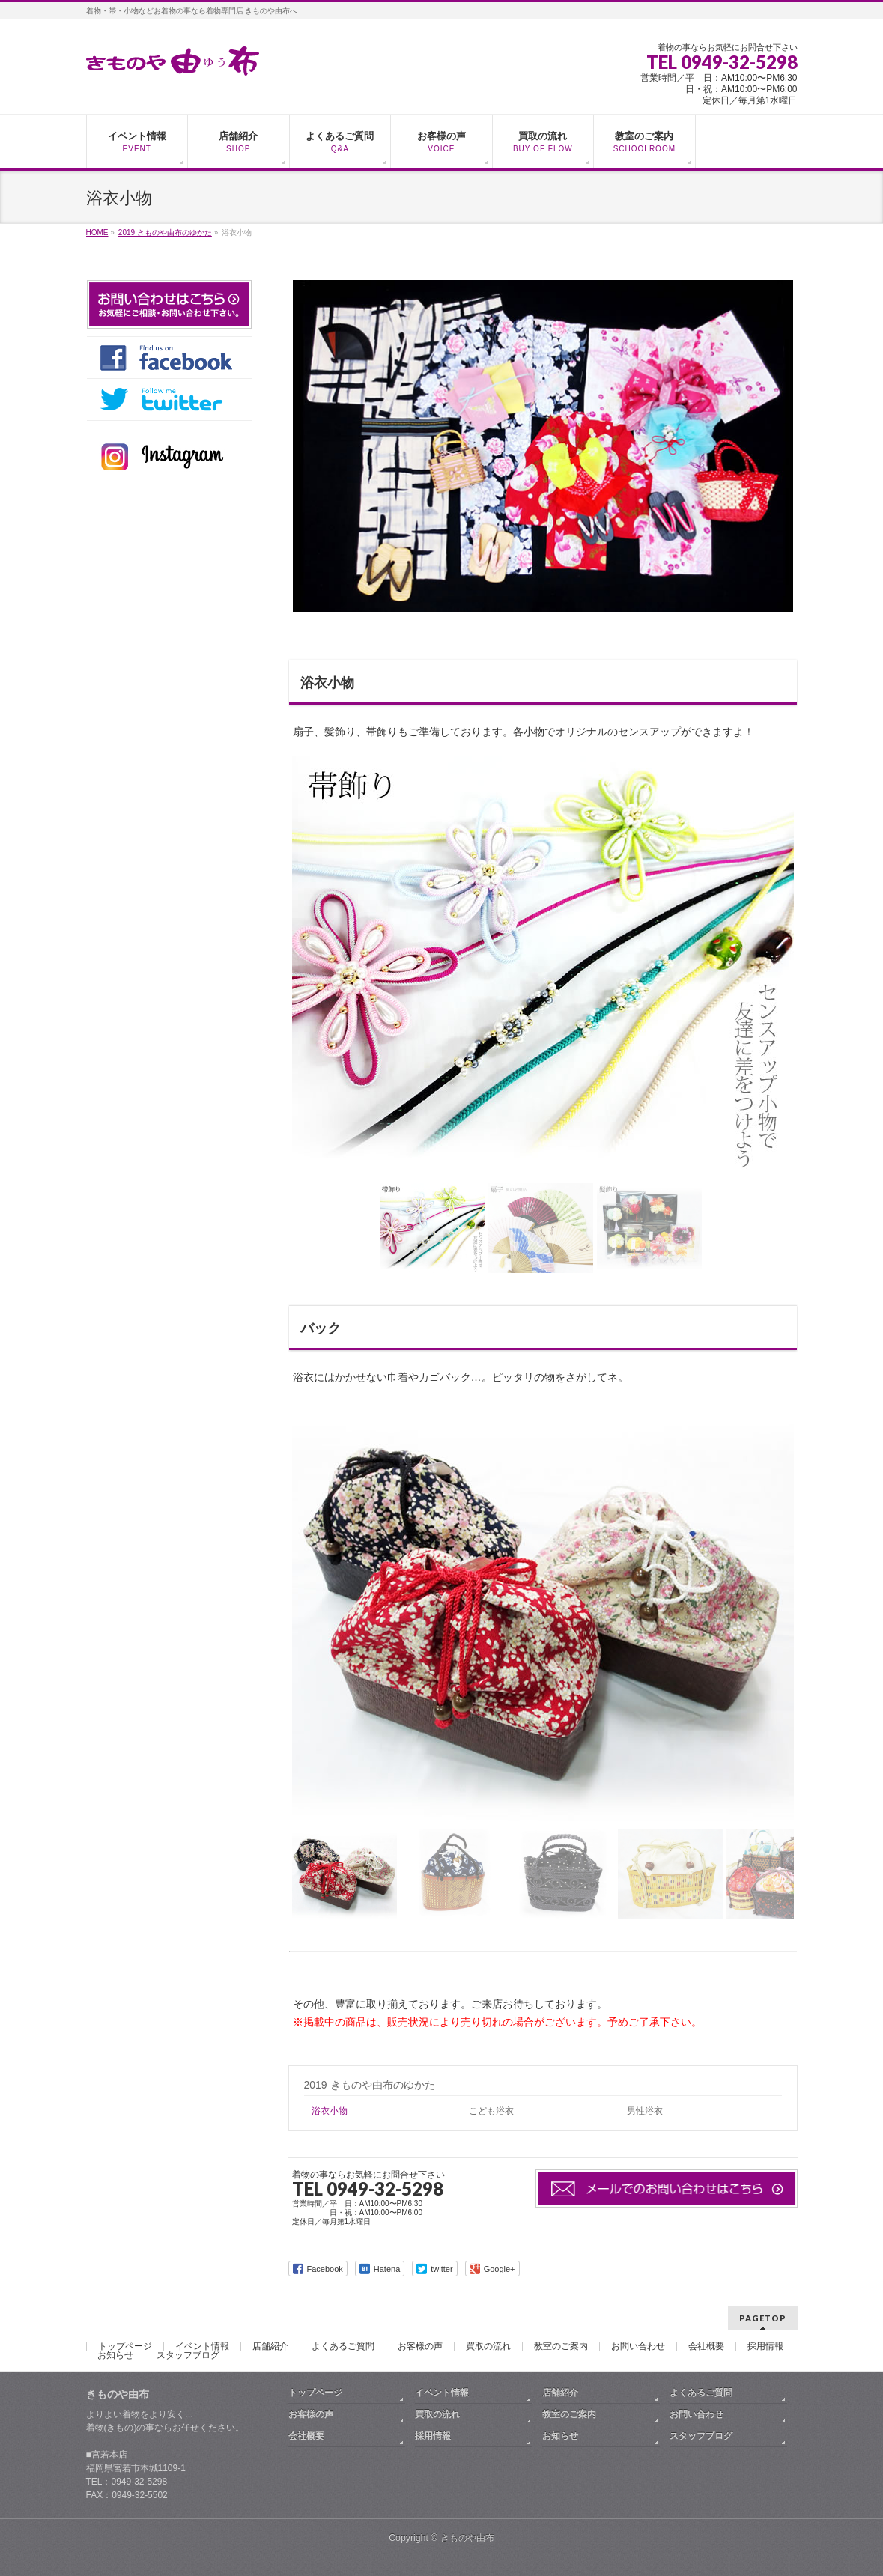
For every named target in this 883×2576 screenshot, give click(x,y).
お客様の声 (420, 2346)
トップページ (125, 2346)
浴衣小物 (330, 2111)
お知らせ (115, 2355)
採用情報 (765, 2346)
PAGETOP (762, 2318)
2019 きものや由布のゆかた (369, 2085)
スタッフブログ (188, 2355)
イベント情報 (202, 2346)
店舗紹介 (270, 2346)
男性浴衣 (645, 2111)
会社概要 (706, 2346)
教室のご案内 (561, 2346)
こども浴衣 (491, 2111)
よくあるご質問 (343, 2346)
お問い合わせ (638, 2346)
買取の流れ (488, 2346)
